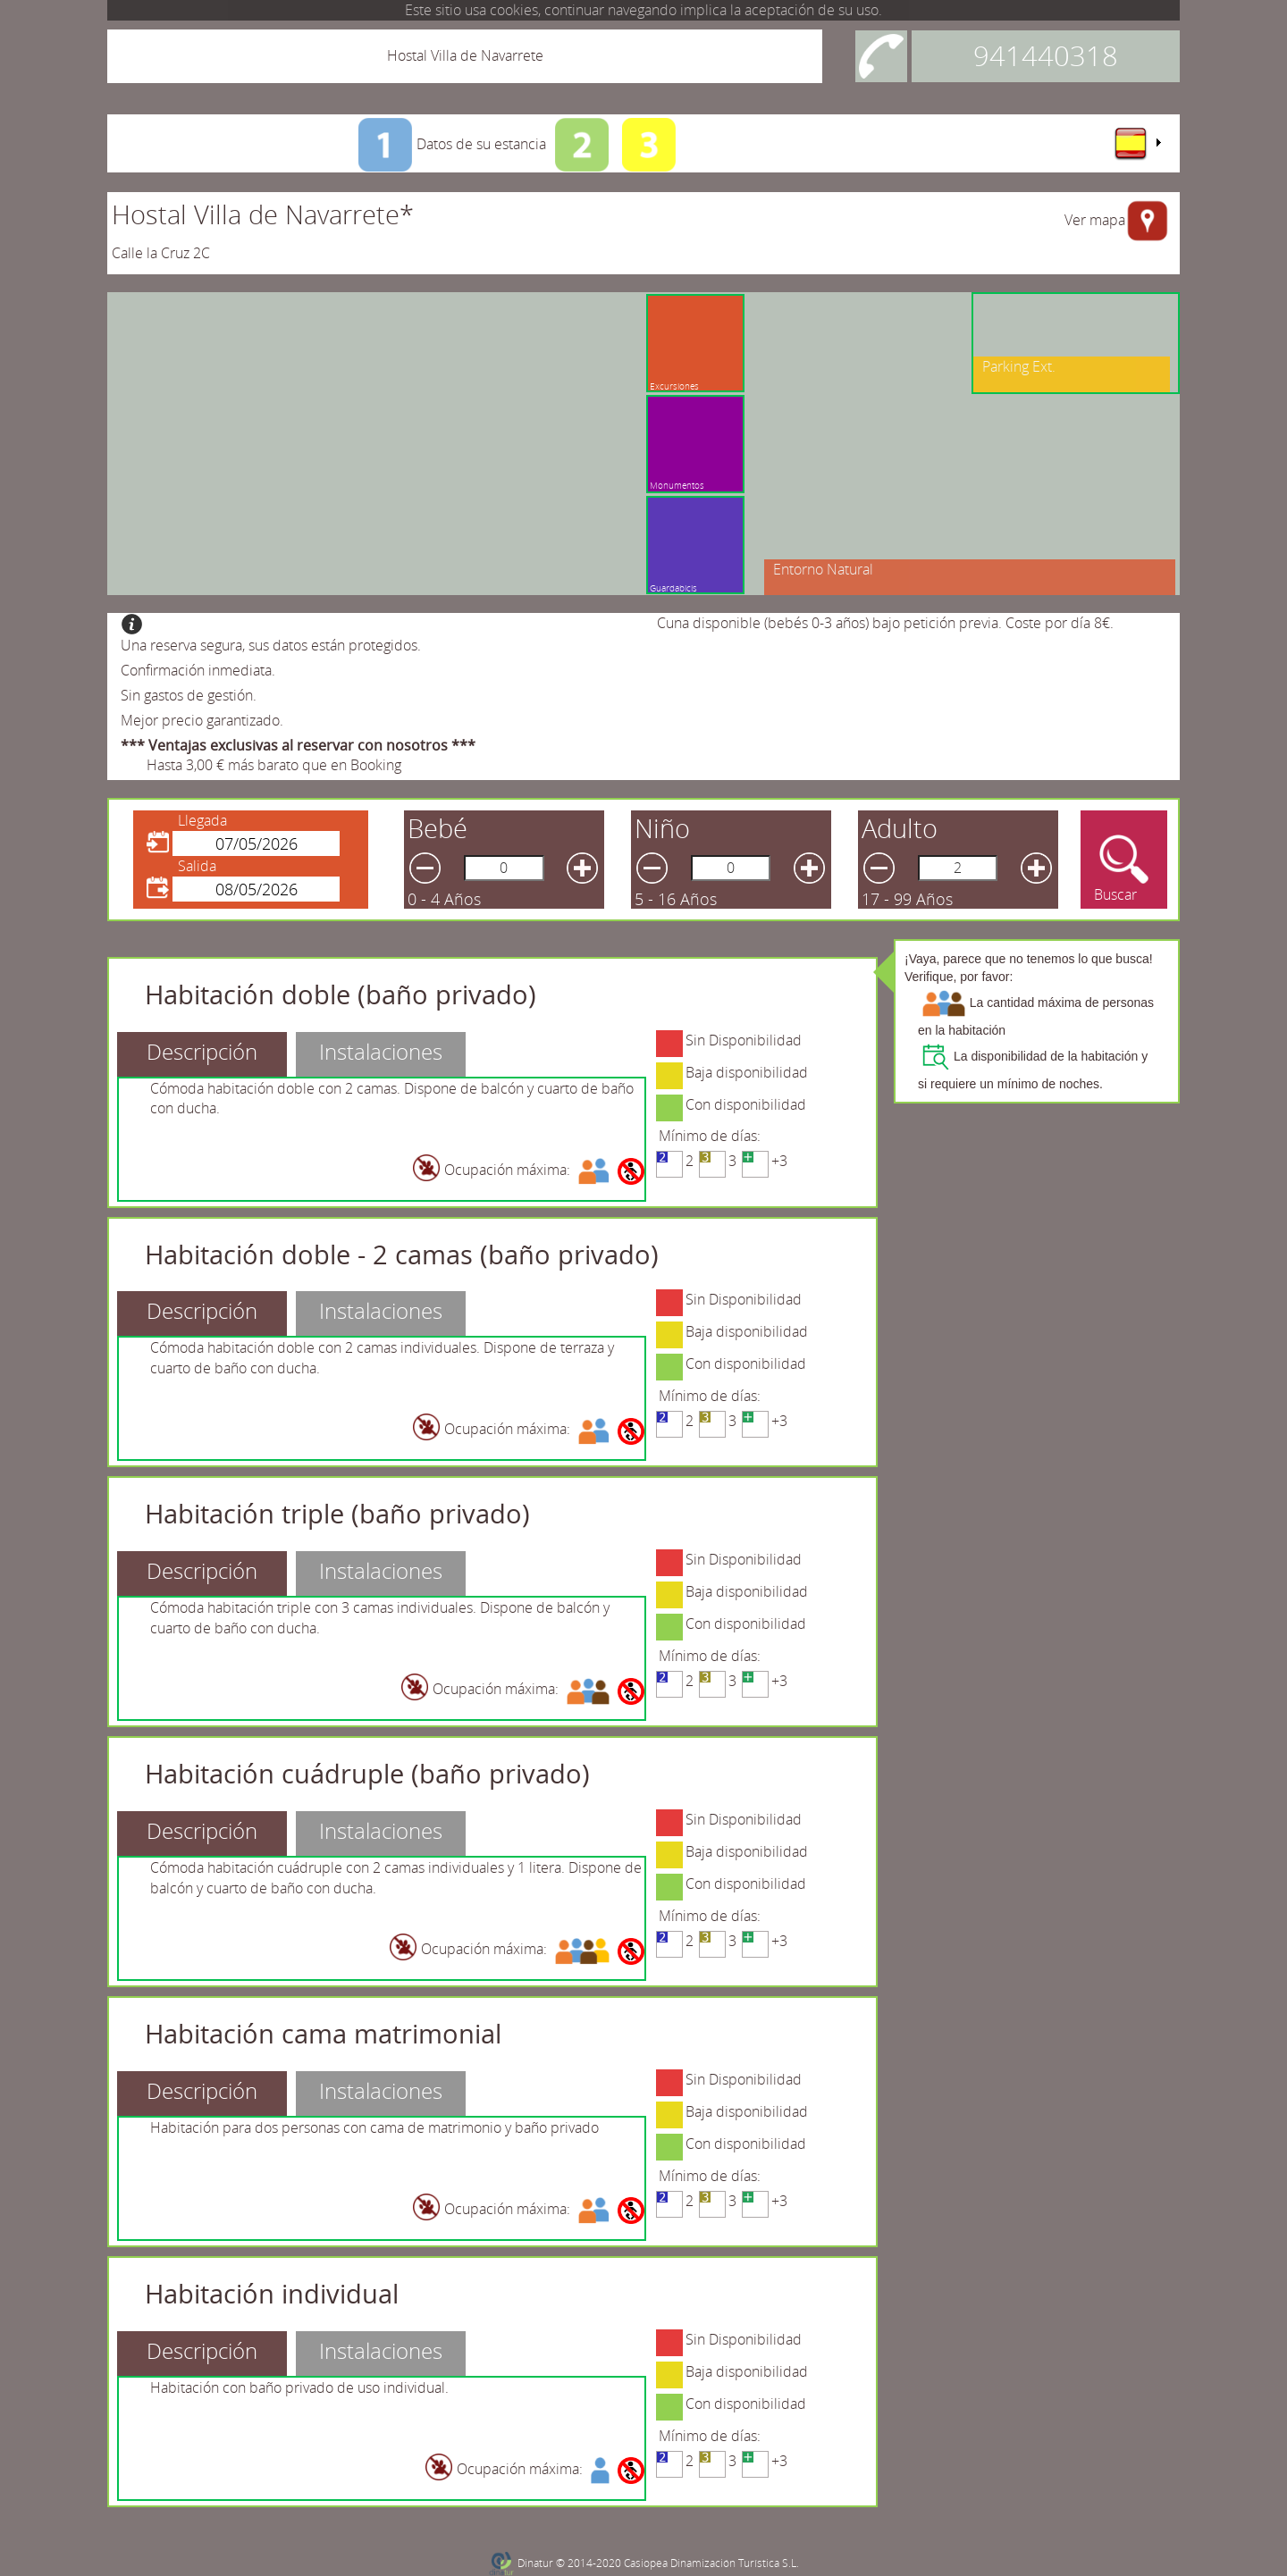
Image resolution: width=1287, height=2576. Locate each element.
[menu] (1136, 143)
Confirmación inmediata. (198, 670)
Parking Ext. (1019, 366)
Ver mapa (1094, 220)
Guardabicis (673, 588)
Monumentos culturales (637, 390)
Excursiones (733, 386)
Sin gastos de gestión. (189, 695)
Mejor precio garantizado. (202, 720)
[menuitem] (1136, 143)
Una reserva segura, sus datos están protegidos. (271, 645)
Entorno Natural (823, 569)
